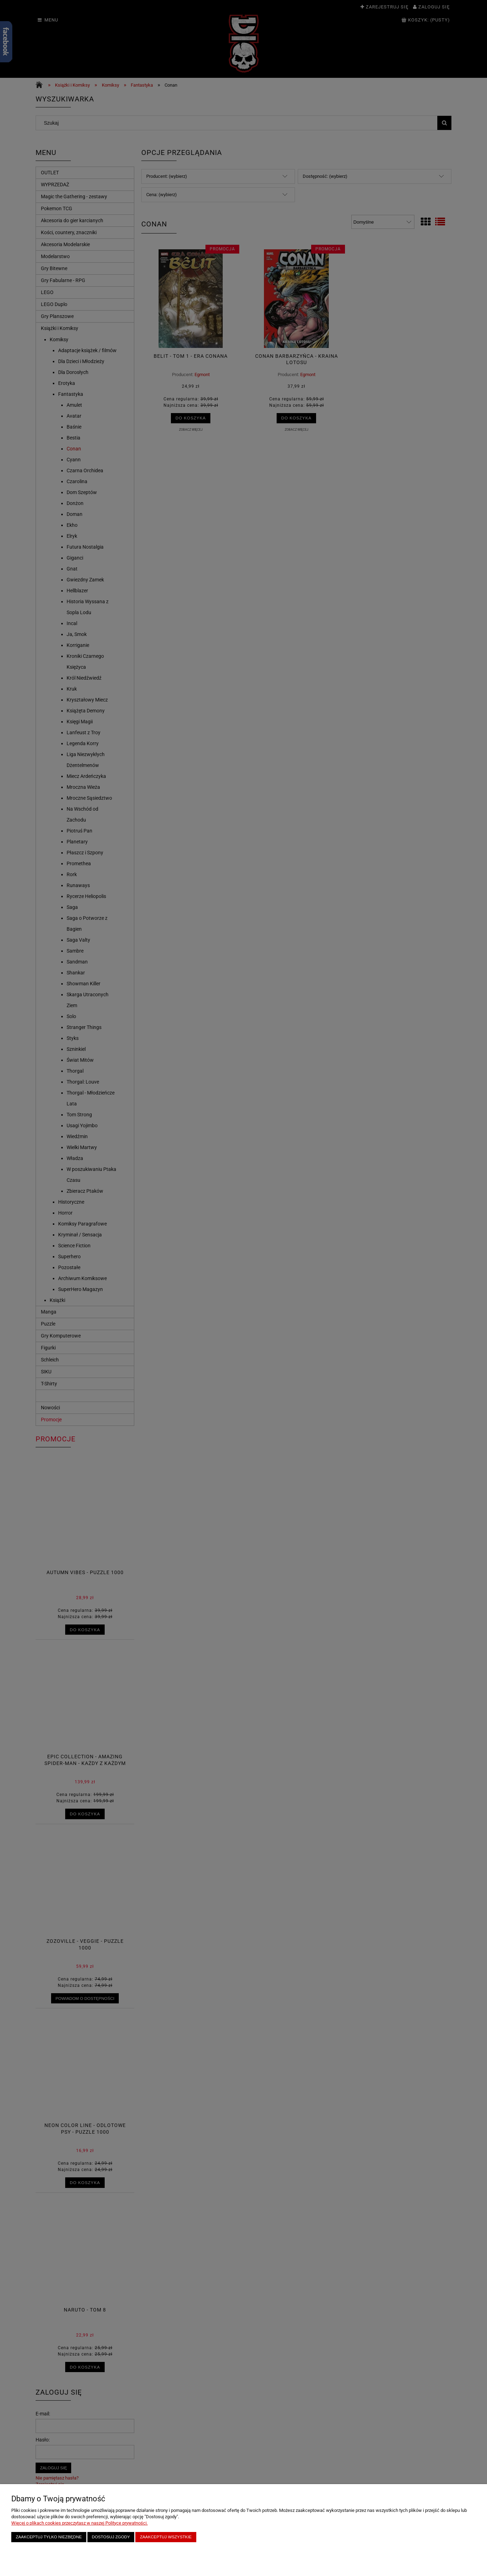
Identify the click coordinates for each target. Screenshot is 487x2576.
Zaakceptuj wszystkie (166, 2536)
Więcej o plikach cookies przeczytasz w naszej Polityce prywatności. (79, 2523)
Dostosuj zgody (111, 2536)
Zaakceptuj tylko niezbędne (49, 2536)
